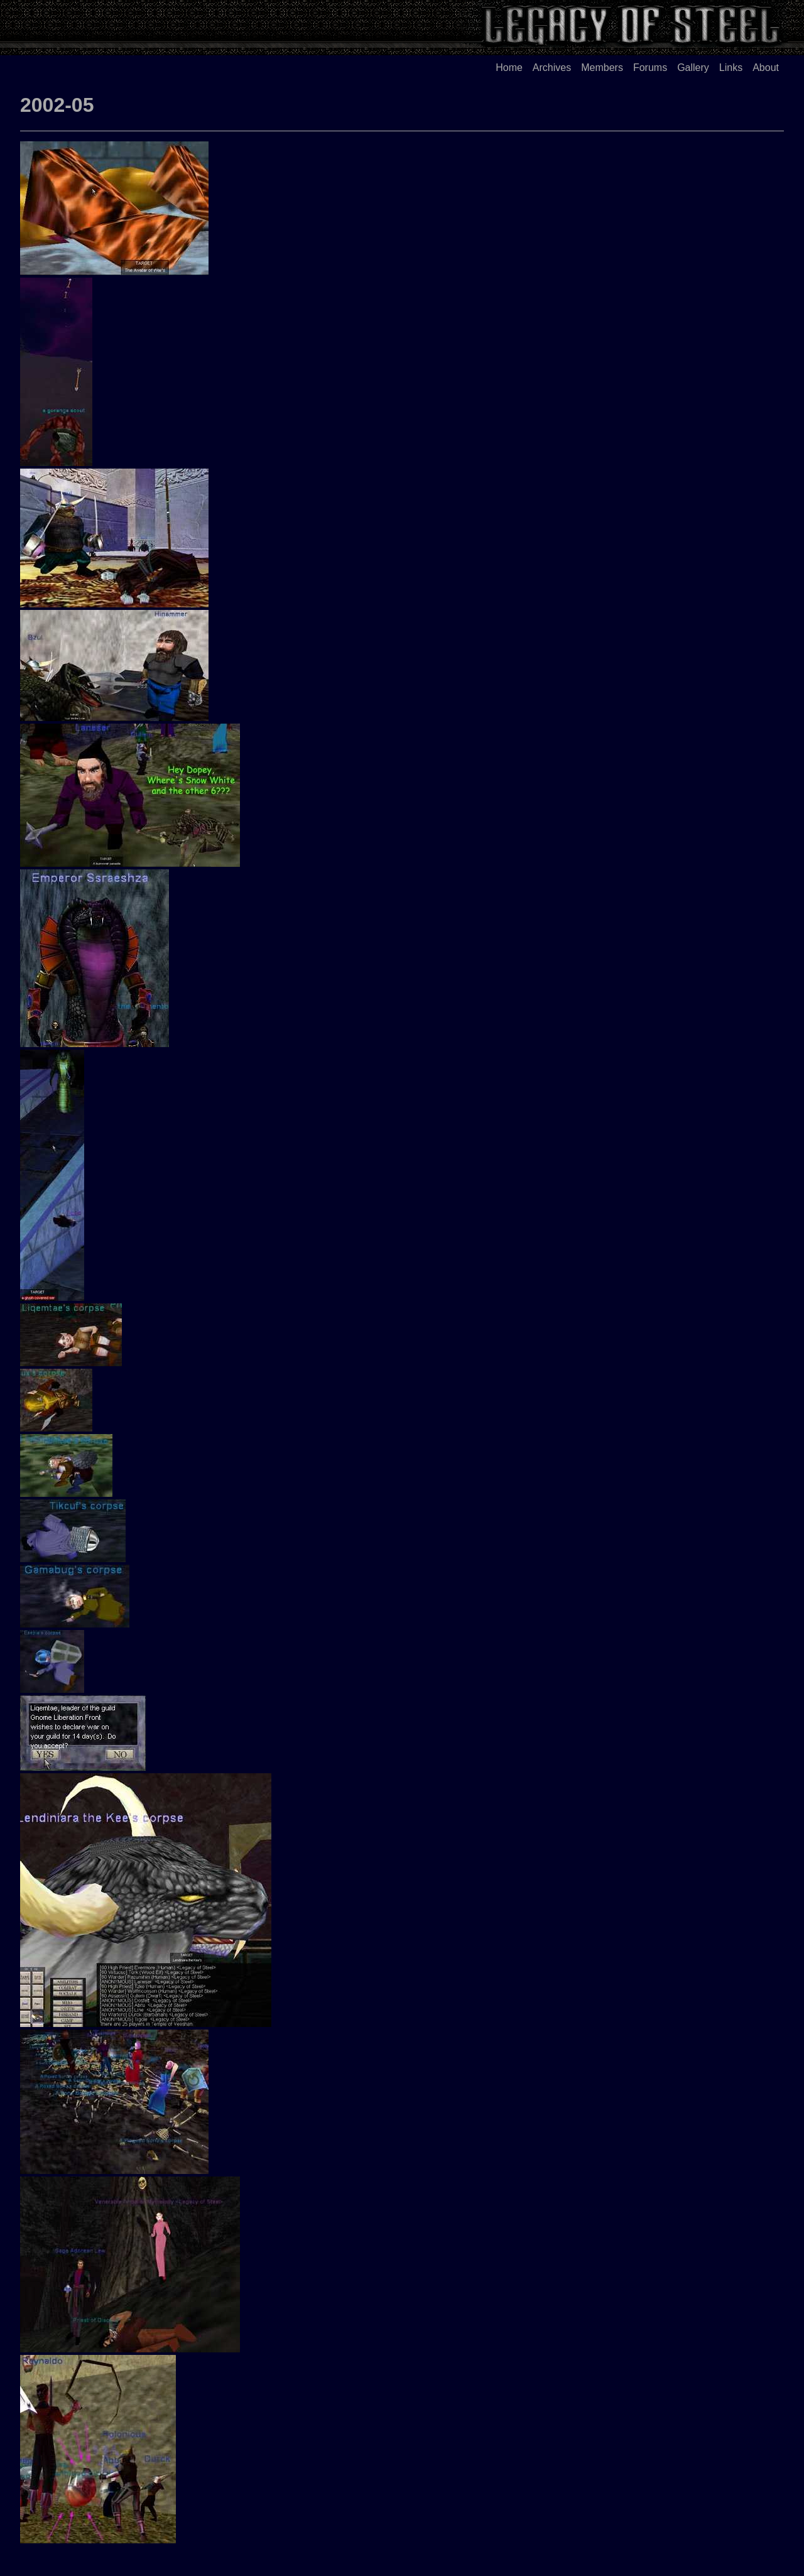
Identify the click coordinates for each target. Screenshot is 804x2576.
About (765, 67)
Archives (552, 67)
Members (602, 67)
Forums (650, 67)
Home (509, 67)
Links (730, 67)
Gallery (693, 67)
